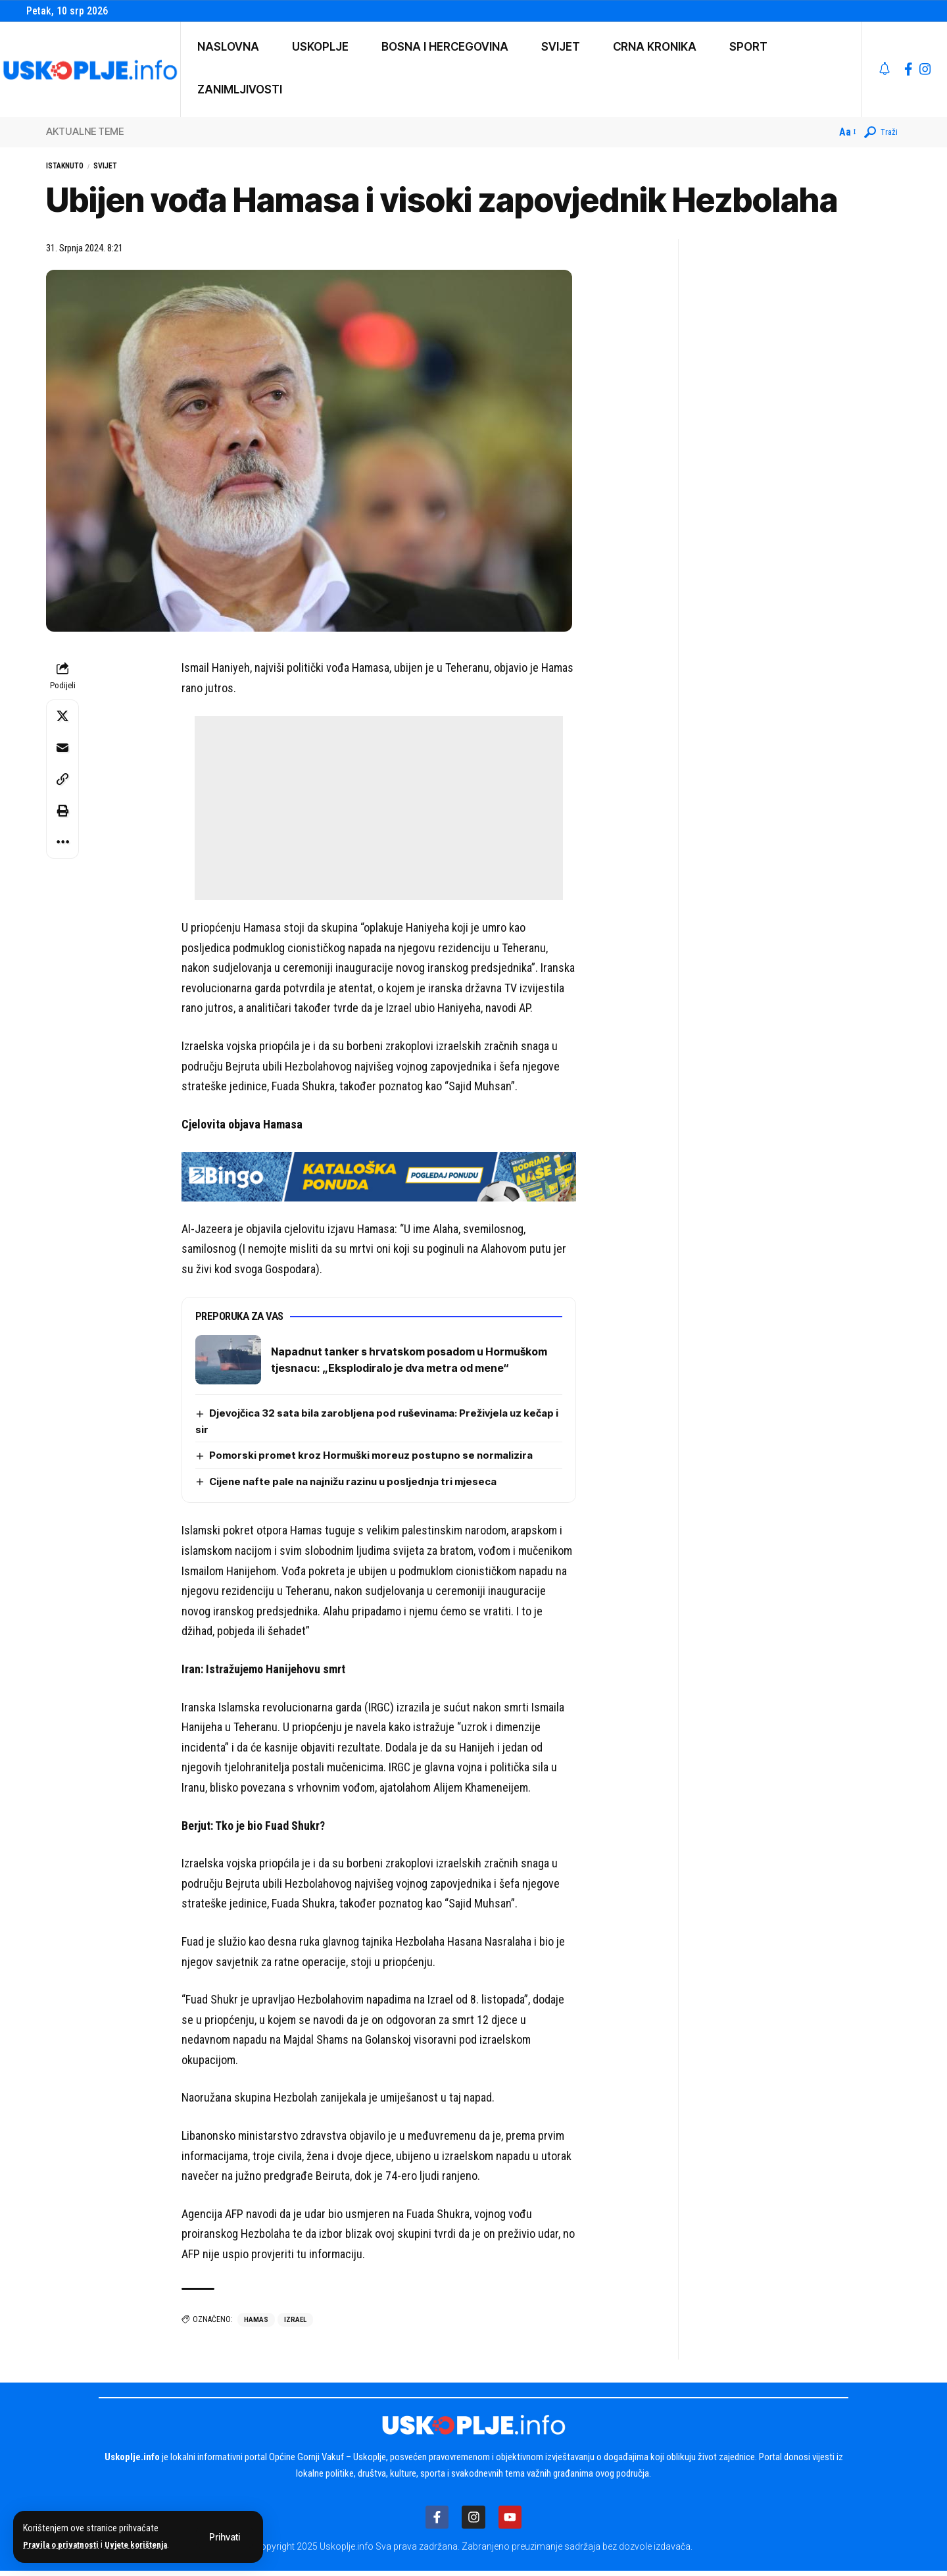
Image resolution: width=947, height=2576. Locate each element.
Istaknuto (72, 168)
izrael (296, 2324)
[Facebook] (908, 69)
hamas (256, 2324)
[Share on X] (62, 720)
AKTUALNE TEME (85, 131)
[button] (224, 2537)
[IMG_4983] (379, 1179)
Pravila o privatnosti (64, 2544)
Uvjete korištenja (145, 2544)
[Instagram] (925, 69)
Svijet (123, 168)
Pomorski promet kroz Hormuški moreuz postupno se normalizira (376, 1458)
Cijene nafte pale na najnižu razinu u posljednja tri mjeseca (360, 1485)
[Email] (62, 751)
